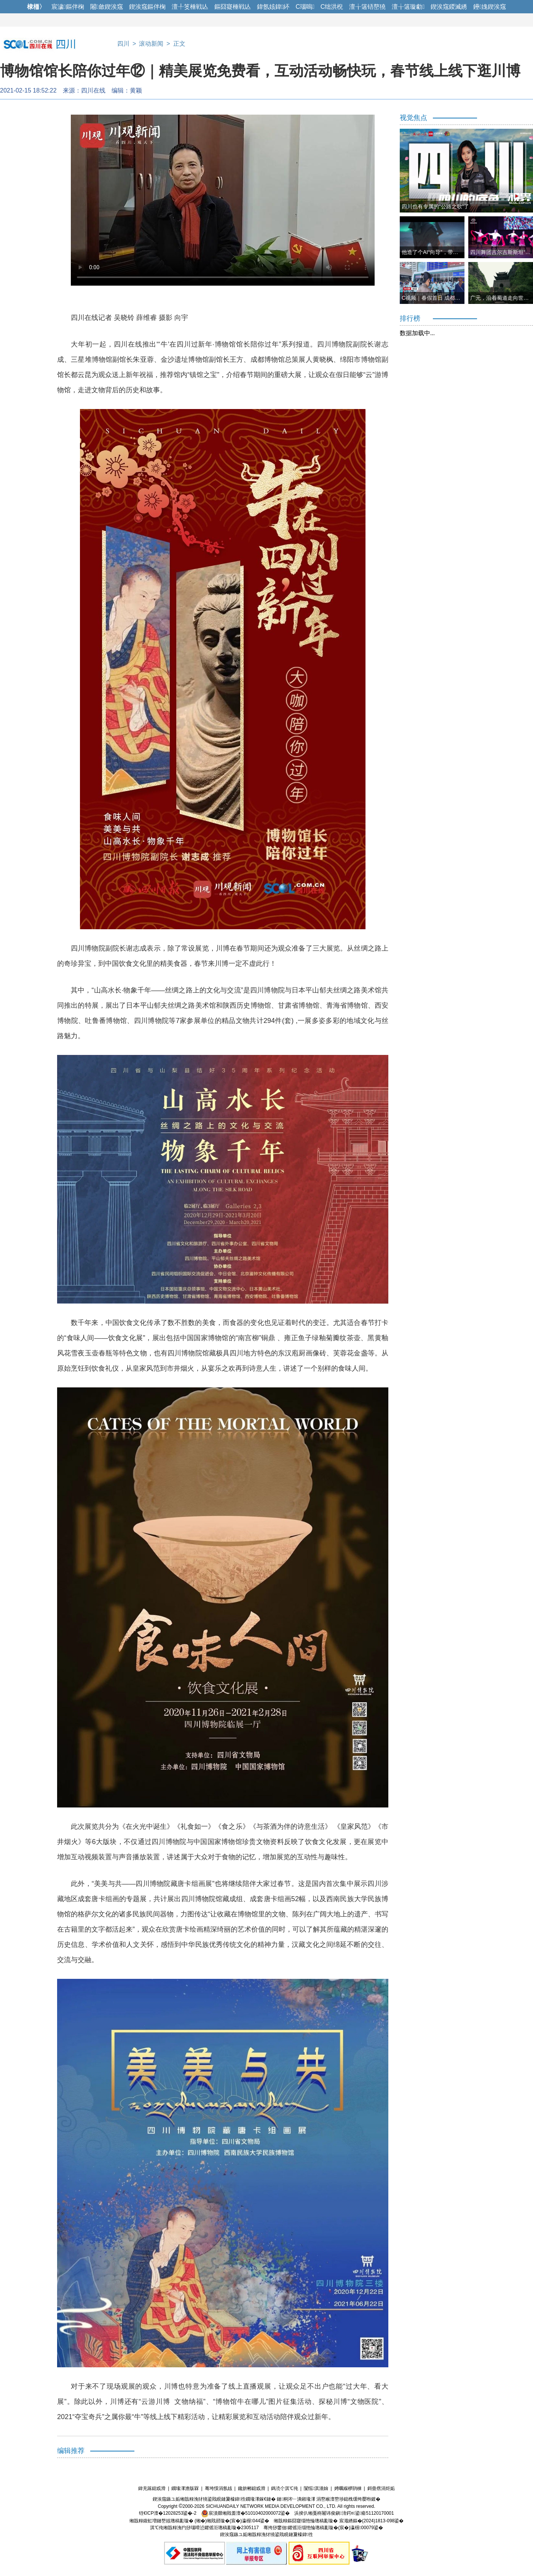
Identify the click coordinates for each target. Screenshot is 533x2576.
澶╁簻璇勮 (408, 6)
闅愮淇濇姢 (316, 2488)
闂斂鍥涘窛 (106, 6)
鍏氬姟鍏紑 (273, 6)
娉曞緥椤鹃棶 (348, 2488)
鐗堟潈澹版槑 (185, 2488)
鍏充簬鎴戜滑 (152, 2488)
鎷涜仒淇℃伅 (284, 2488)
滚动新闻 (151, 43)
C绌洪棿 (332, 6)
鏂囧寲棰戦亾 (232, 6)
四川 (123, 43)
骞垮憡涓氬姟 (218, 2488)
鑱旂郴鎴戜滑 (251, 2488)
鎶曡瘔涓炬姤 (381, 2488)
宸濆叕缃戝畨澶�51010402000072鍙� (245, 2513)
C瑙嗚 (304, 6)
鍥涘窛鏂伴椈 (147, 6)
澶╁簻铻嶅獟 (367, 6)
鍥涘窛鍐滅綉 (449, 6)
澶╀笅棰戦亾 (190, 6)
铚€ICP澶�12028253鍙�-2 (167, 2513)
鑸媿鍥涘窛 (489, 6)
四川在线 (93, 90)
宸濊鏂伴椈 (67, 6)
